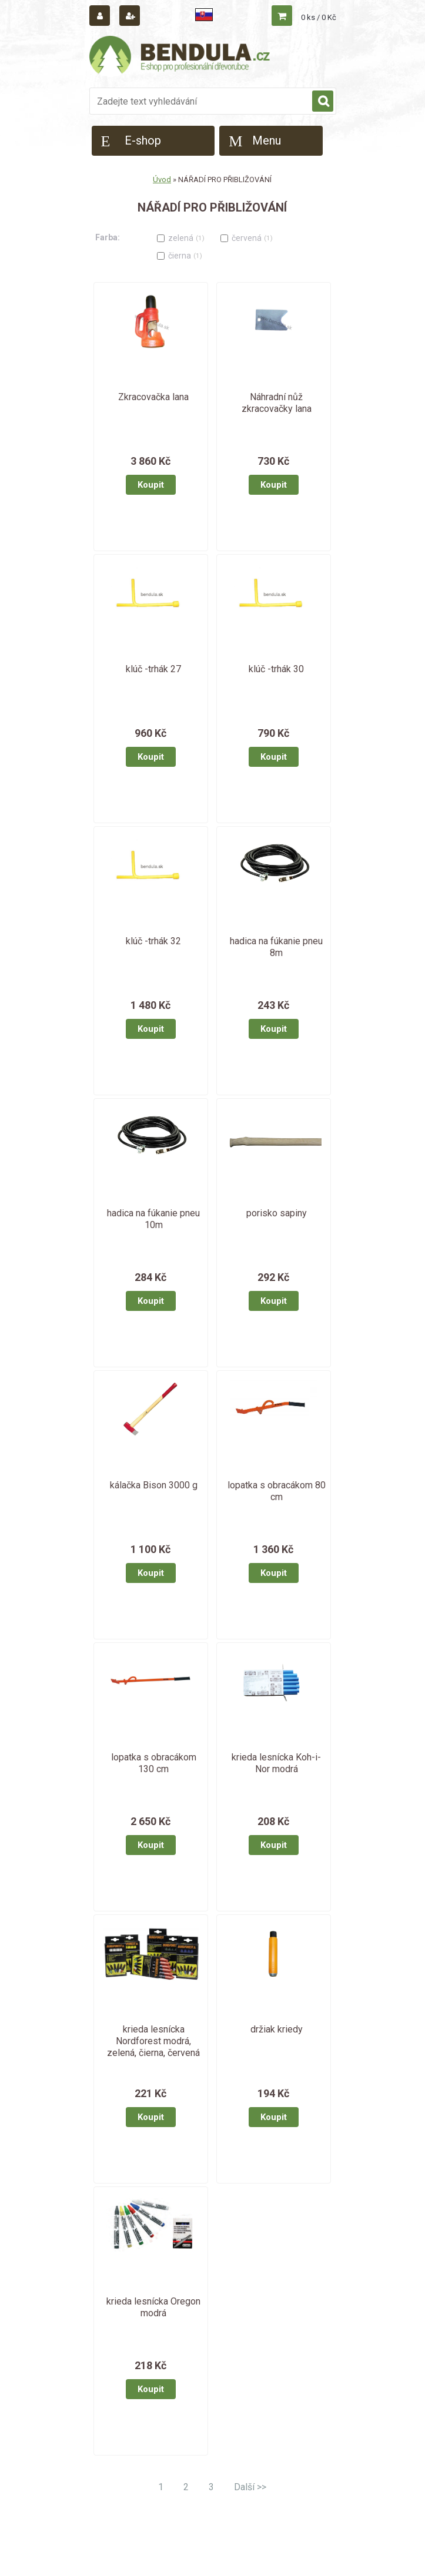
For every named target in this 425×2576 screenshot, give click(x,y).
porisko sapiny (276, 1213)
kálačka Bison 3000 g (154, 1485)
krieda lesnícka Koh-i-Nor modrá (276, 1763)
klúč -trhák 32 (153, 941)
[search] (322, 101)
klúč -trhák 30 (276, 669)
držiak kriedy (276, 2029)
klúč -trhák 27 (153, 669)
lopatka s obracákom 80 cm (276, 1491)
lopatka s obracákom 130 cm (153, 1763)
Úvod (162, 179)
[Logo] (180, 57)
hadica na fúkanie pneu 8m (276, 946)
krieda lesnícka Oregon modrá (153, 2307)
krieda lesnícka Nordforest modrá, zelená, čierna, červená (153, 2041)
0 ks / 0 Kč (318, 17)
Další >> (250, 2487)
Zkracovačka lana (153, 396)
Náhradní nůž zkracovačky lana (277, 402)
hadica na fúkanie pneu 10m (153, 1219)
